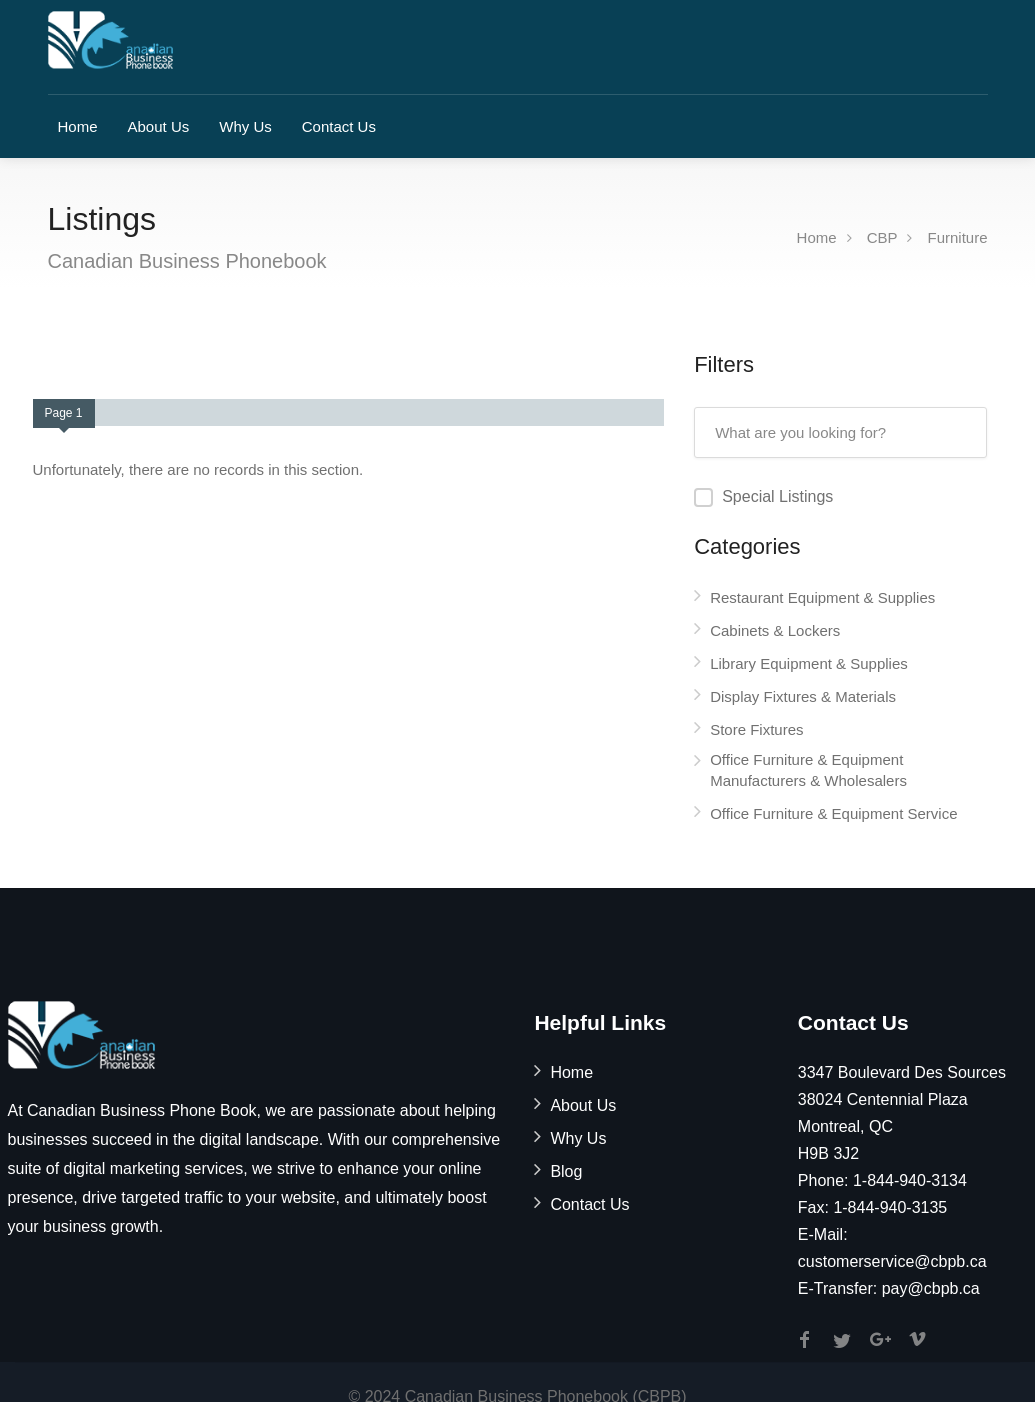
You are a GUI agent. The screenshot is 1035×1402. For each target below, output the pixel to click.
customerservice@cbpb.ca (892, 1261)
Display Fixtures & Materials (803, 696)
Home (78, 126)
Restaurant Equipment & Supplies (822, 597)
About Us (159, 126)
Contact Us (339, 126)
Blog (566, 1171)
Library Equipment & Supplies (809, 663)
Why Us (245, 126)
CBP (882, 237)
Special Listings (777, 496)
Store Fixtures (756, 729)
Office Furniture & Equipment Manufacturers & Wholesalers (808, 770)
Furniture (957, 237)
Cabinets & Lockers (775, 630)
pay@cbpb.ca (931, 1288)
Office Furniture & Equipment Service (833, 813)
